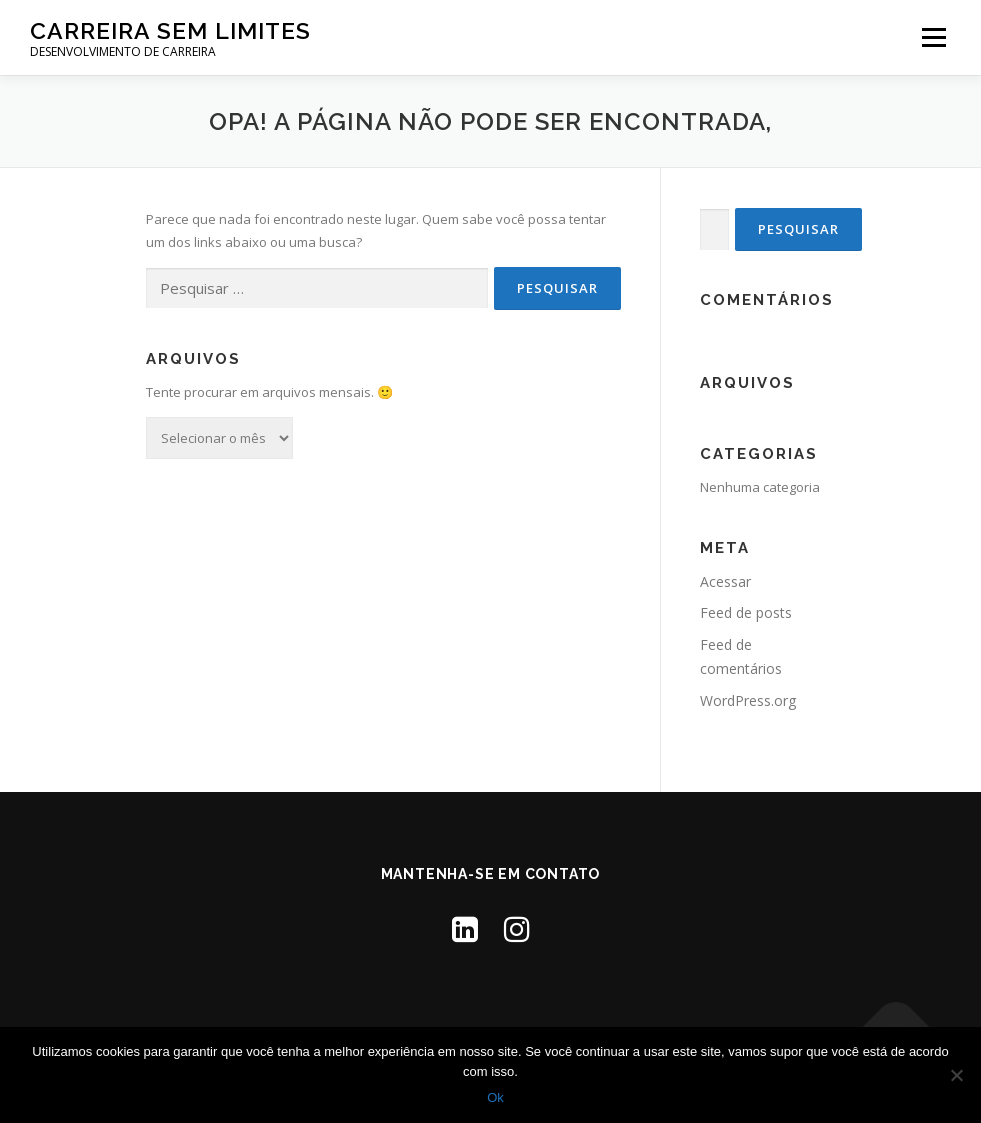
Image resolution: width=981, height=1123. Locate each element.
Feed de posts (746, 612)
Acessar (725, 581)
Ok (495, 1097)
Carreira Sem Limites (170, 30)
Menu (933, 37)
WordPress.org (748, 700)
